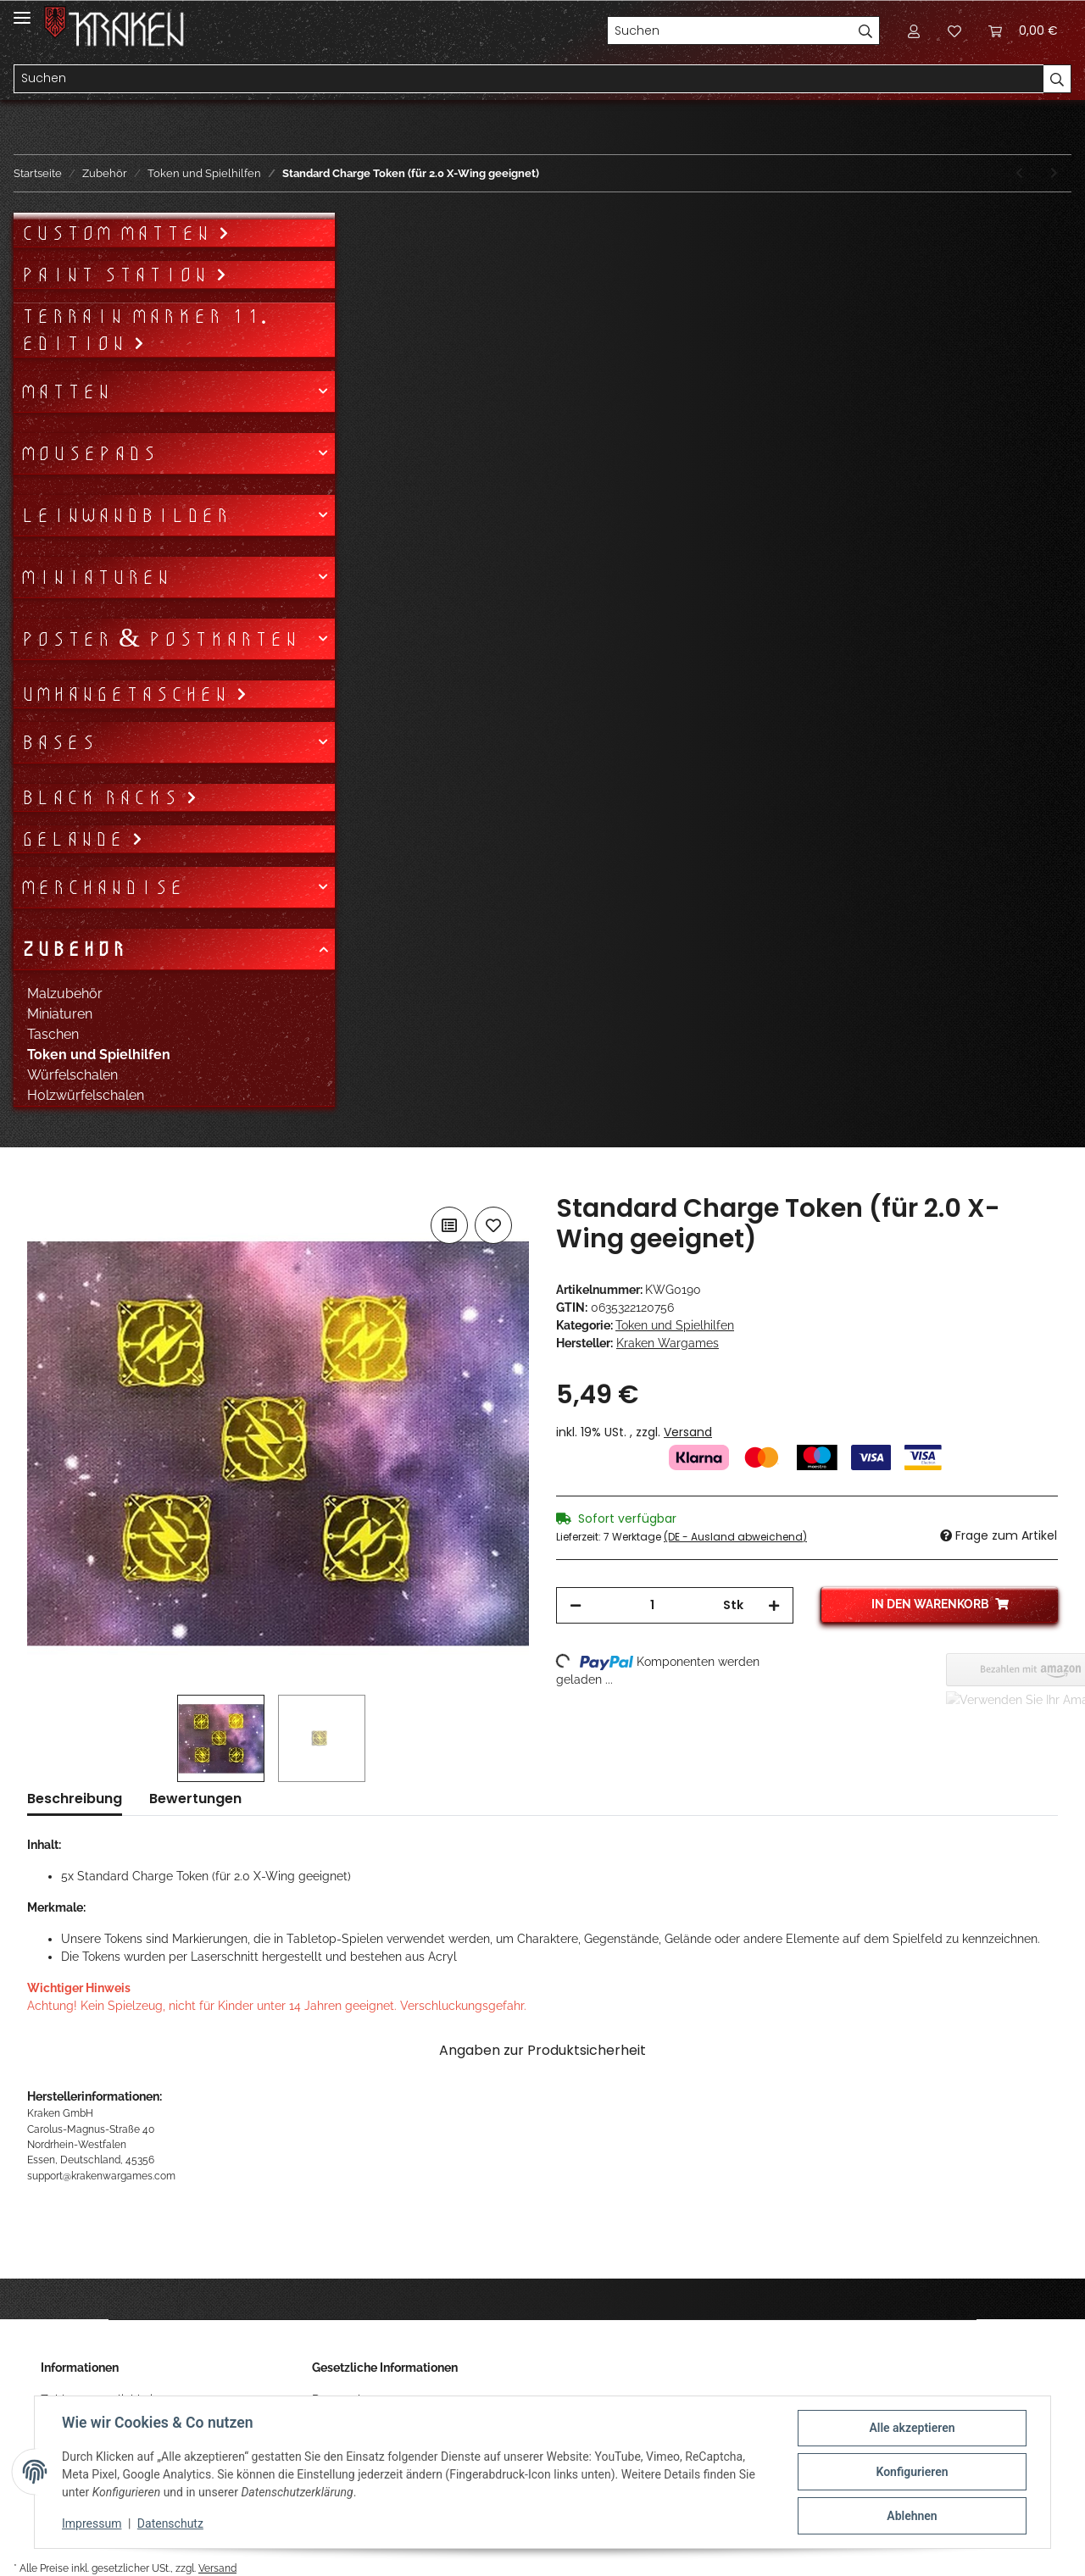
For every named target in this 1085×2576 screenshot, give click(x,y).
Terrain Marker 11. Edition (143, 330)
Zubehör (72, 949)
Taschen (53, 1034)
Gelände (75, 838)
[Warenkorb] (1023, 30)
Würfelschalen (72, 1075)
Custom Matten (119, 233)
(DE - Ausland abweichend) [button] (735, 1537)
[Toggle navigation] (22, 10)
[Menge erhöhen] (774, 1605)
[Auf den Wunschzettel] (493, 1225)
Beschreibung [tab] (74, 1798)
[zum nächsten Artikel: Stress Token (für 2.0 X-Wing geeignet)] (1054, 173)
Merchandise (102, 887)
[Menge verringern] (575, 1605)
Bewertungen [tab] (195, 1798)
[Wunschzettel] (954, 30)
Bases (58, 742)
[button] (913, 30)
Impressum (91, 2523)
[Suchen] (730, 30)
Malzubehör (65, 993)
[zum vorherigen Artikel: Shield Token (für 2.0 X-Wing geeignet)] (1019, 173)
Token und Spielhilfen (674, 1325)
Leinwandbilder (125, 515)
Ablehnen (912, 2516)
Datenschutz (170, 2523)
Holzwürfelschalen (85, 1095)
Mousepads (88, 453)
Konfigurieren (912, 2472)
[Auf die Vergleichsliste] (449, 1225)
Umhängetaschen (128, 694)
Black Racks (103, 797)
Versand (688, 1432)
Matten (65, 391)
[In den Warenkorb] (40, 1183)
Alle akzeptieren (911, 2427)
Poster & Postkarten (159, 638)
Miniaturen (95, 577)
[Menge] (652, 1605)
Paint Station (117, 274)
